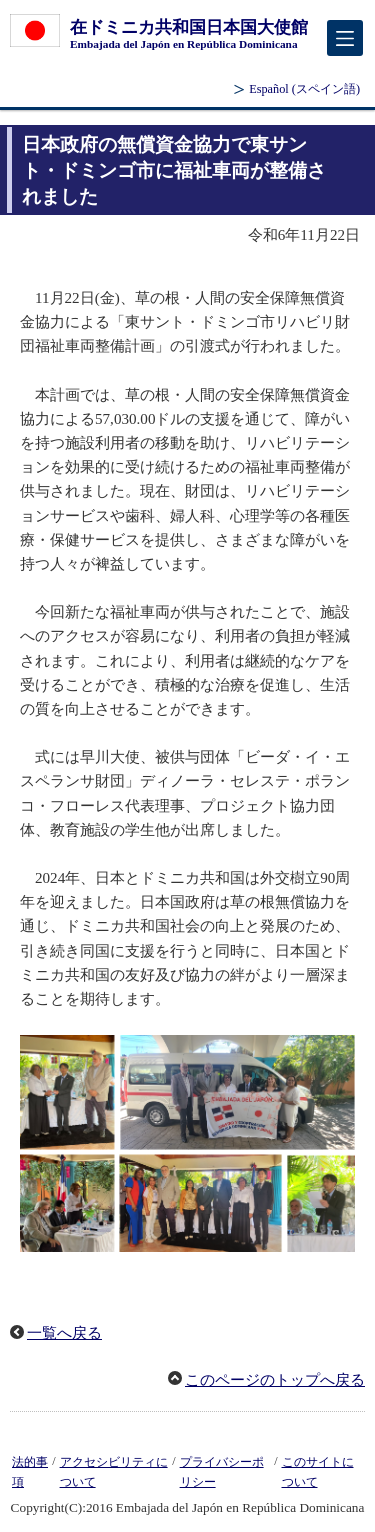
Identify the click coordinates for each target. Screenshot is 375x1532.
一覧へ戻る (64, 1333)
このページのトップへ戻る (275, 1380)
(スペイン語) (304, 89)
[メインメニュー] (345, 38)
